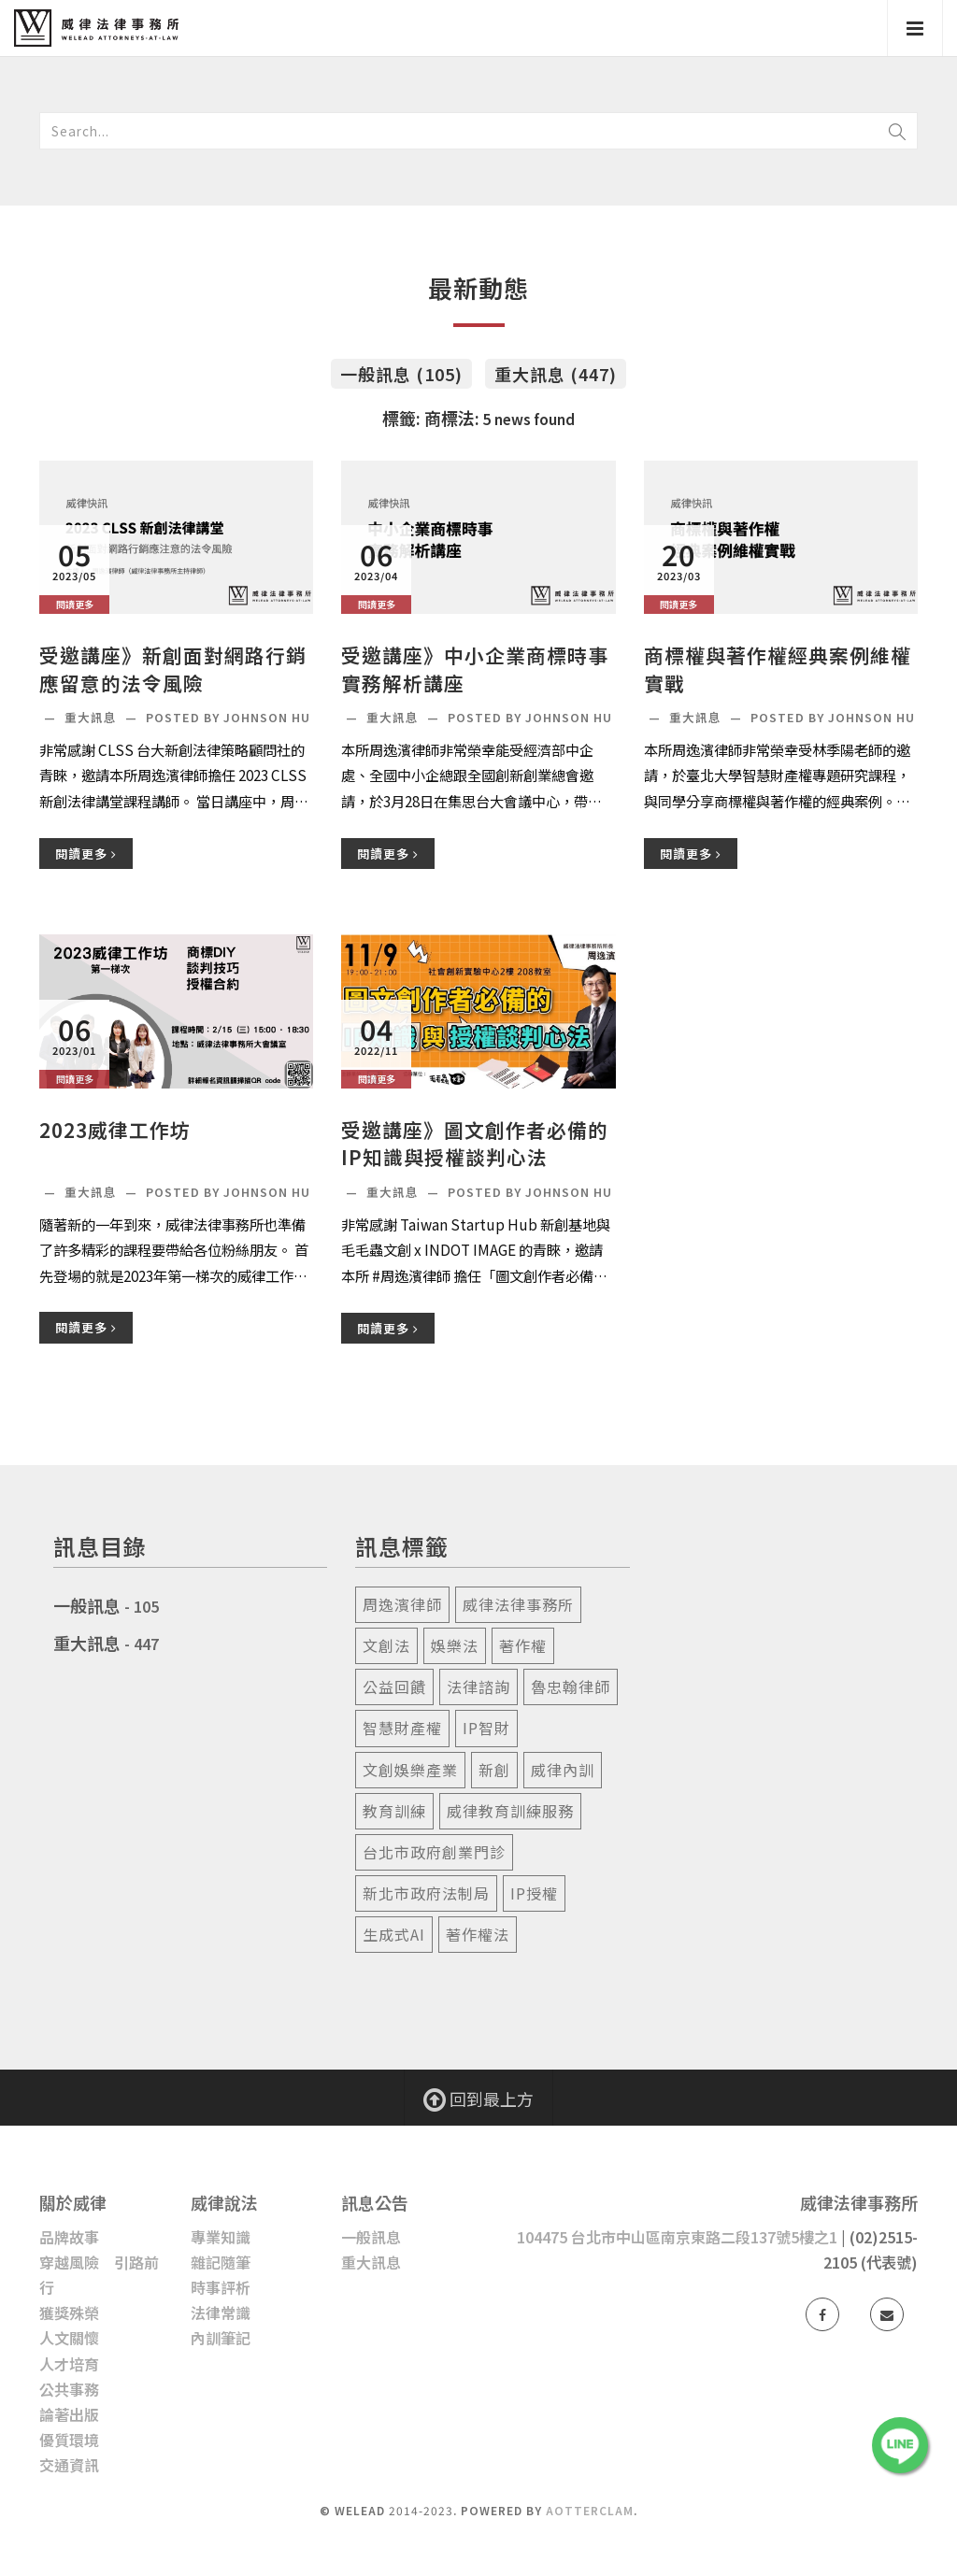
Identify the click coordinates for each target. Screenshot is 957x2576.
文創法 (386, 1645)
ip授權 (534, 1893)
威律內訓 (562, 1769)
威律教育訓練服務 (510, 1811)
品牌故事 (69, 2237)
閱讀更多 (86, 853)
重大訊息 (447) (555, 374)
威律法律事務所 (518, 1604)
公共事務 (69, 2389)
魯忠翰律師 (570, 1686)
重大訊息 (92, 717)
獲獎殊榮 (69, 2312)
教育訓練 (394, 1811)
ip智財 (486, 1727)
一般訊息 (87, 1605)
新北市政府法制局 (426, 1893)
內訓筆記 (220, 2338)
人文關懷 (69, 2338)
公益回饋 (394, 1686)
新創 (494, 1769)
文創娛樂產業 (410, 1769)
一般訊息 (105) (401, 374)
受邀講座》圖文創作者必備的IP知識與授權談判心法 (474, 1144)
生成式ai (394, 1934)
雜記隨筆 (220, 2262)
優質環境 (69, 2439)
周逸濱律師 (402, 1604)
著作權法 (477, 1934)
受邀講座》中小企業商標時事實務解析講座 (474, 669)
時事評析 (220, 2287)
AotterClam (590, 2510)
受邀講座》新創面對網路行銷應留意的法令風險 (173, 669)
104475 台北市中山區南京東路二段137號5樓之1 (677, 2237)
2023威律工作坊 (115, 1130)
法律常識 (220, 2312)
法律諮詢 (478, 1686)
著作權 (523, 1645)
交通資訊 (69, 2465)
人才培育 (69, 2364)
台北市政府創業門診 (434, 1852)
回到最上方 (478, 2098)
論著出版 (69, 2414)
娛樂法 (454, 1645)
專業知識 (220, 2237)
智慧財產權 (402, 1727)
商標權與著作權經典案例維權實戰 (777, 669)
